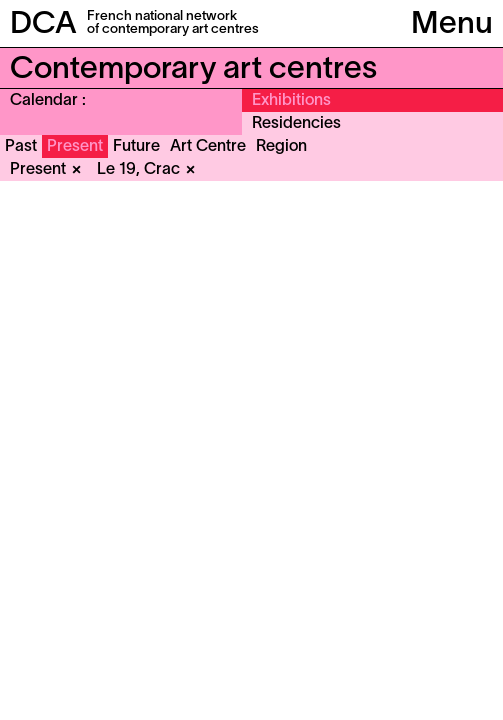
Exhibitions (291, 101)
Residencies (296, 124)
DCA (43, 25)
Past (21, 147)
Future (136, 147)
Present (75, 147)
